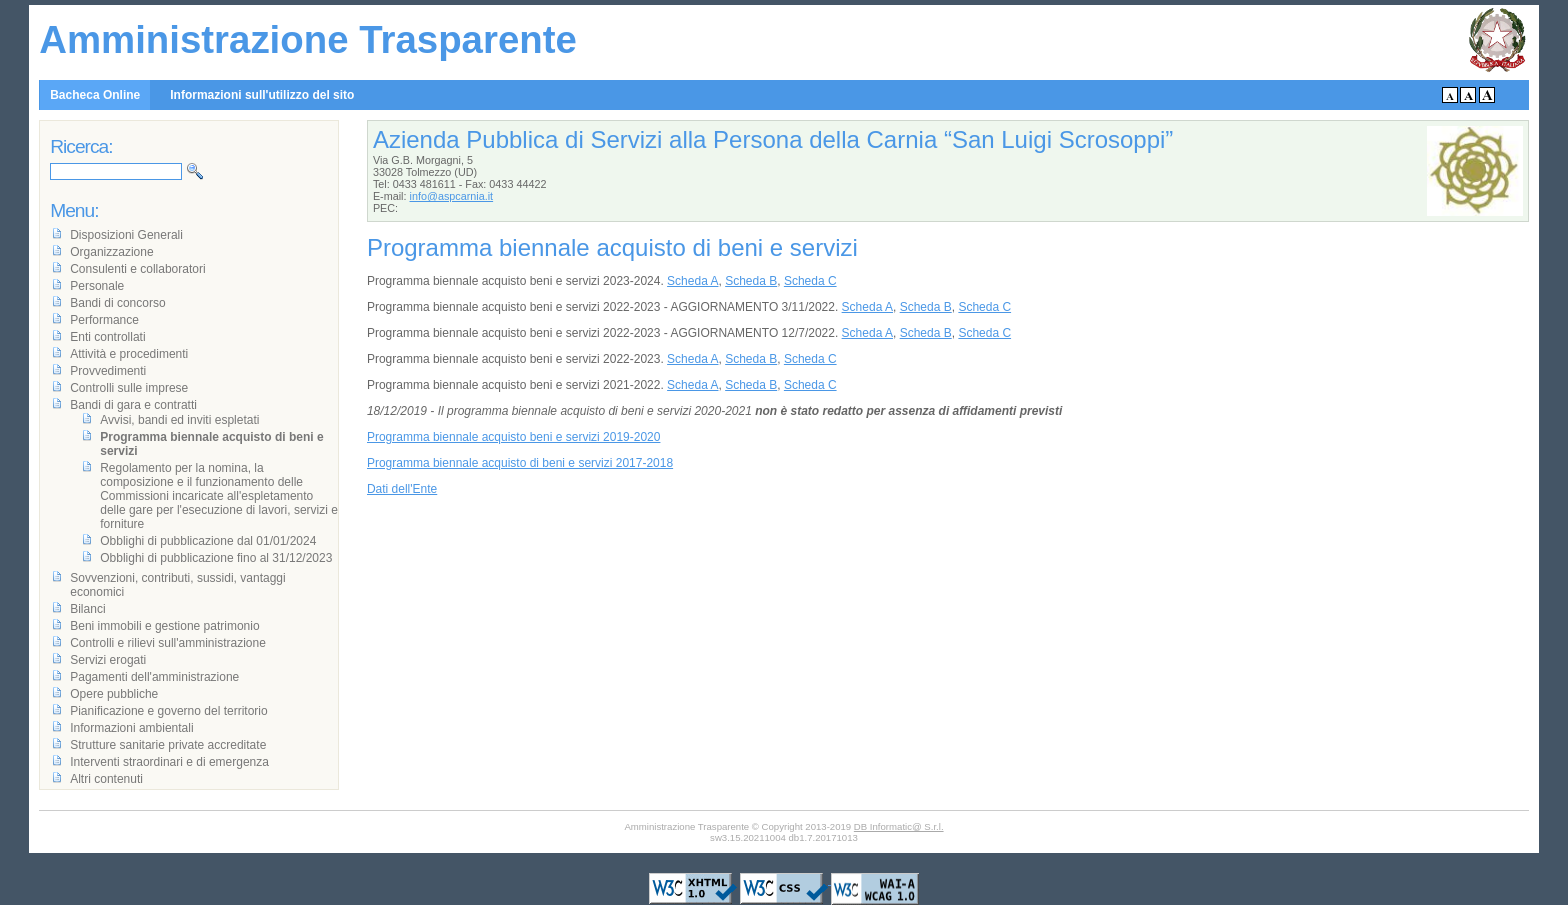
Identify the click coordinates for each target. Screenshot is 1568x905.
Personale (97, 286)
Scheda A (692, 281)
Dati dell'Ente (402, 489)
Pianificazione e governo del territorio (168, 711)
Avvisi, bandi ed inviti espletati (179, 420)
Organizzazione (111, 252)
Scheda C (810, 281)
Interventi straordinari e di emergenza (169, 762)
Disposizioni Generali (126, 235)
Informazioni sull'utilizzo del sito (262, 95)
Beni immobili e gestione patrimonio (164, 626)
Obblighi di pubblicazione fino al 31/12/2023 (216, 558)
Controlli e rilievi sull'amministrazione (168, 643)
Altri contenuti (106, 779)
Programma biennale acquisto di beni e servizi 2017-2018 (520, 463)
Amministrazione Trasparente (308, 39)
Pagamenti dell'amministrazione (154, 677)
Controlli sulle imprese (129, 388)
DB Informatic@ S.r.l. (899, 826)
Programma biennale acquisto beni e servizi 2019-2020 (514, 437)
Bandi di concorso (117, 303)
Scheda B (751, 281)
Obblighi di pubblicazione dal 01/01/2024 (208, 541)
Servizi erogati (108, 660)
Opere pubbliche (114, 694)
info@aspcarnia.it (452, 196)
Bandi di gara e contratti (133, 405)
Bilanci (87, 609)
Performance (104, 320)
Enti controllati (107, 337)
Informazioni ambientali (131, 728)
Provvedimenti (108, 371)
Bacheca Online (95, 95)
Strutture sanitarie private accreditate (168, 745)
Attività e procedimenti (129, 354)
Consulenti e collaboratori (137, 269)
